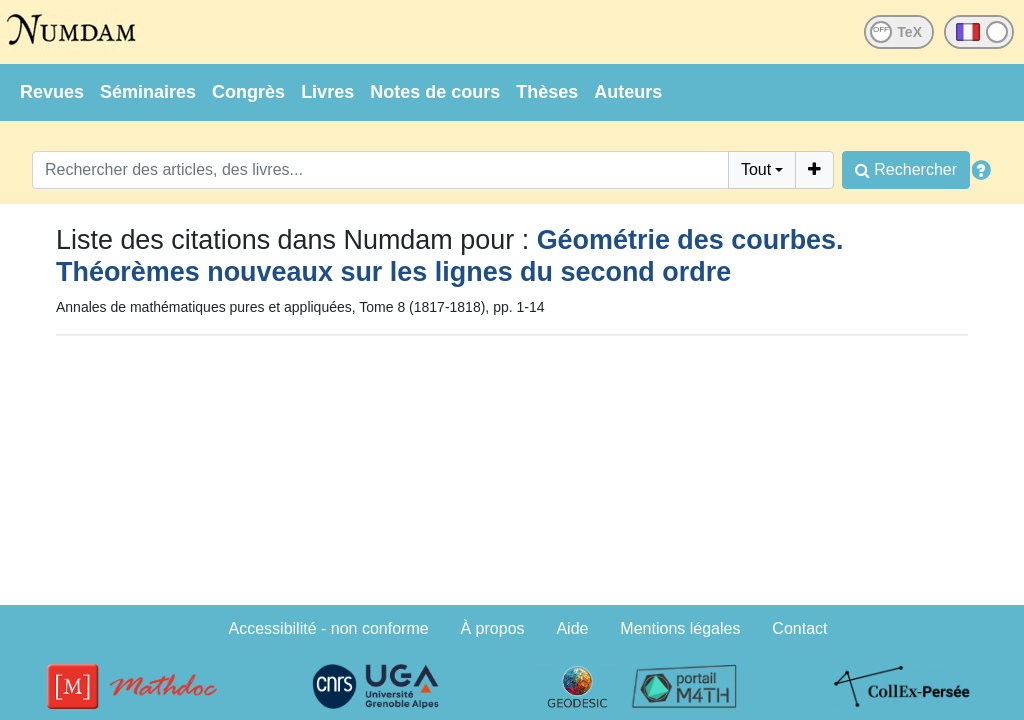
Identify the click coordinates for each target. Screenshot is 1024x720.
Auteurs (628, 92)
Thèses (547, 92)
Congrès (248, 92)
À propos (493, 628)
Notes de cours (435, 92)
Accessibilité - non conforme (329, 628)
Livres (327, 92)
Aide (572, 628)
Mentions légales (680, 628)
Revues (52, 92)
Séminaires (148, 92)
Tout (756, 169)
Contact (799, 628)
